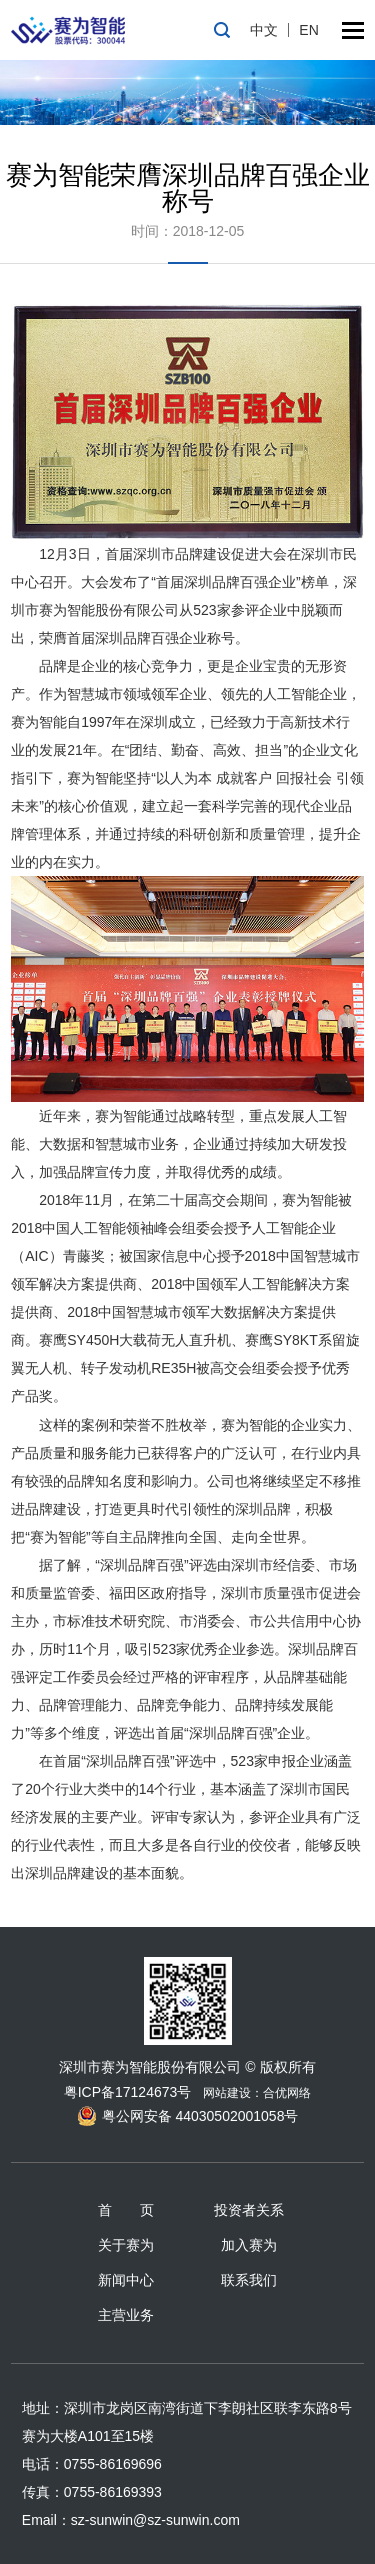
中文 (264, 30)
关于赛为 (126, 2245)
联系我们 (249, 2280)
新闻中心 (126, 2280)
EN (308, 30)
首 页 (126, 2210)
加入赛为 (249, 2245)
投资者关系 (249, 2210)
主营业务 (126, 2315)
